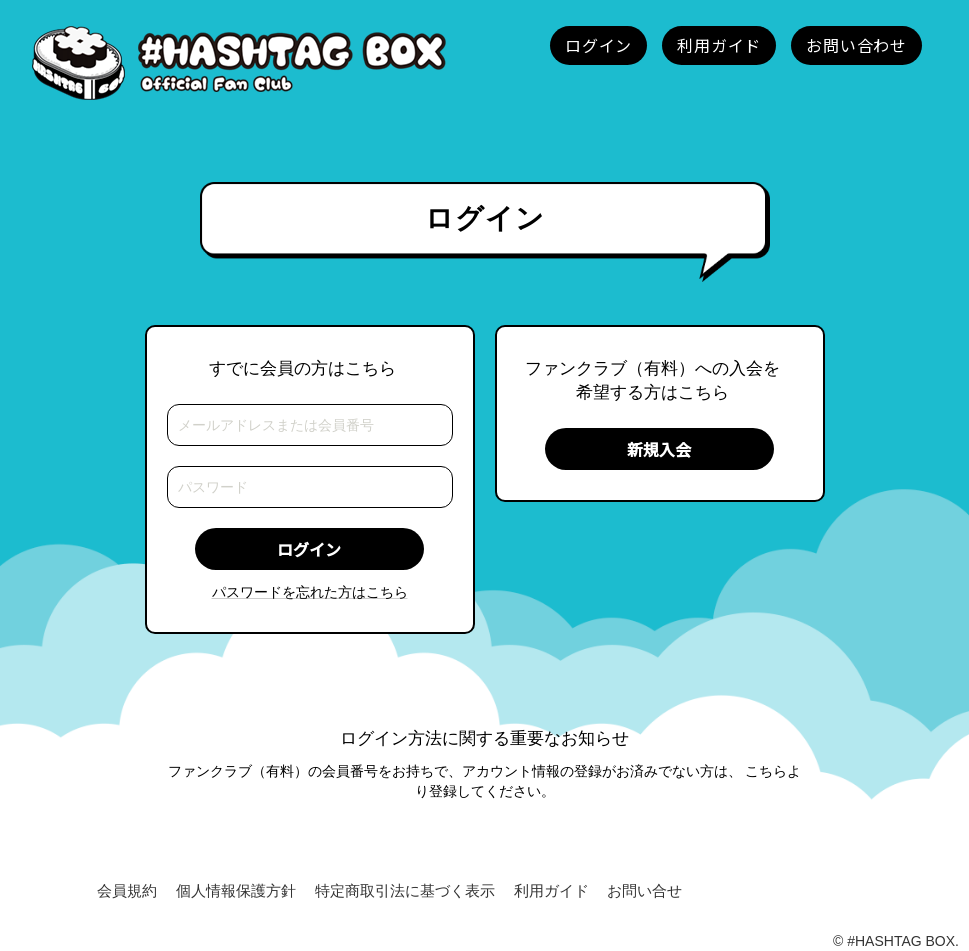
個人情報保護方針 (236, 890)
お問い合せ (644, 890)
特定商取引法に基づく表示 (405, 890)
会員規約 (127, 890)
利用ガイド (551, 890)
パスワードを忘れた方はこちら (310, 592)
